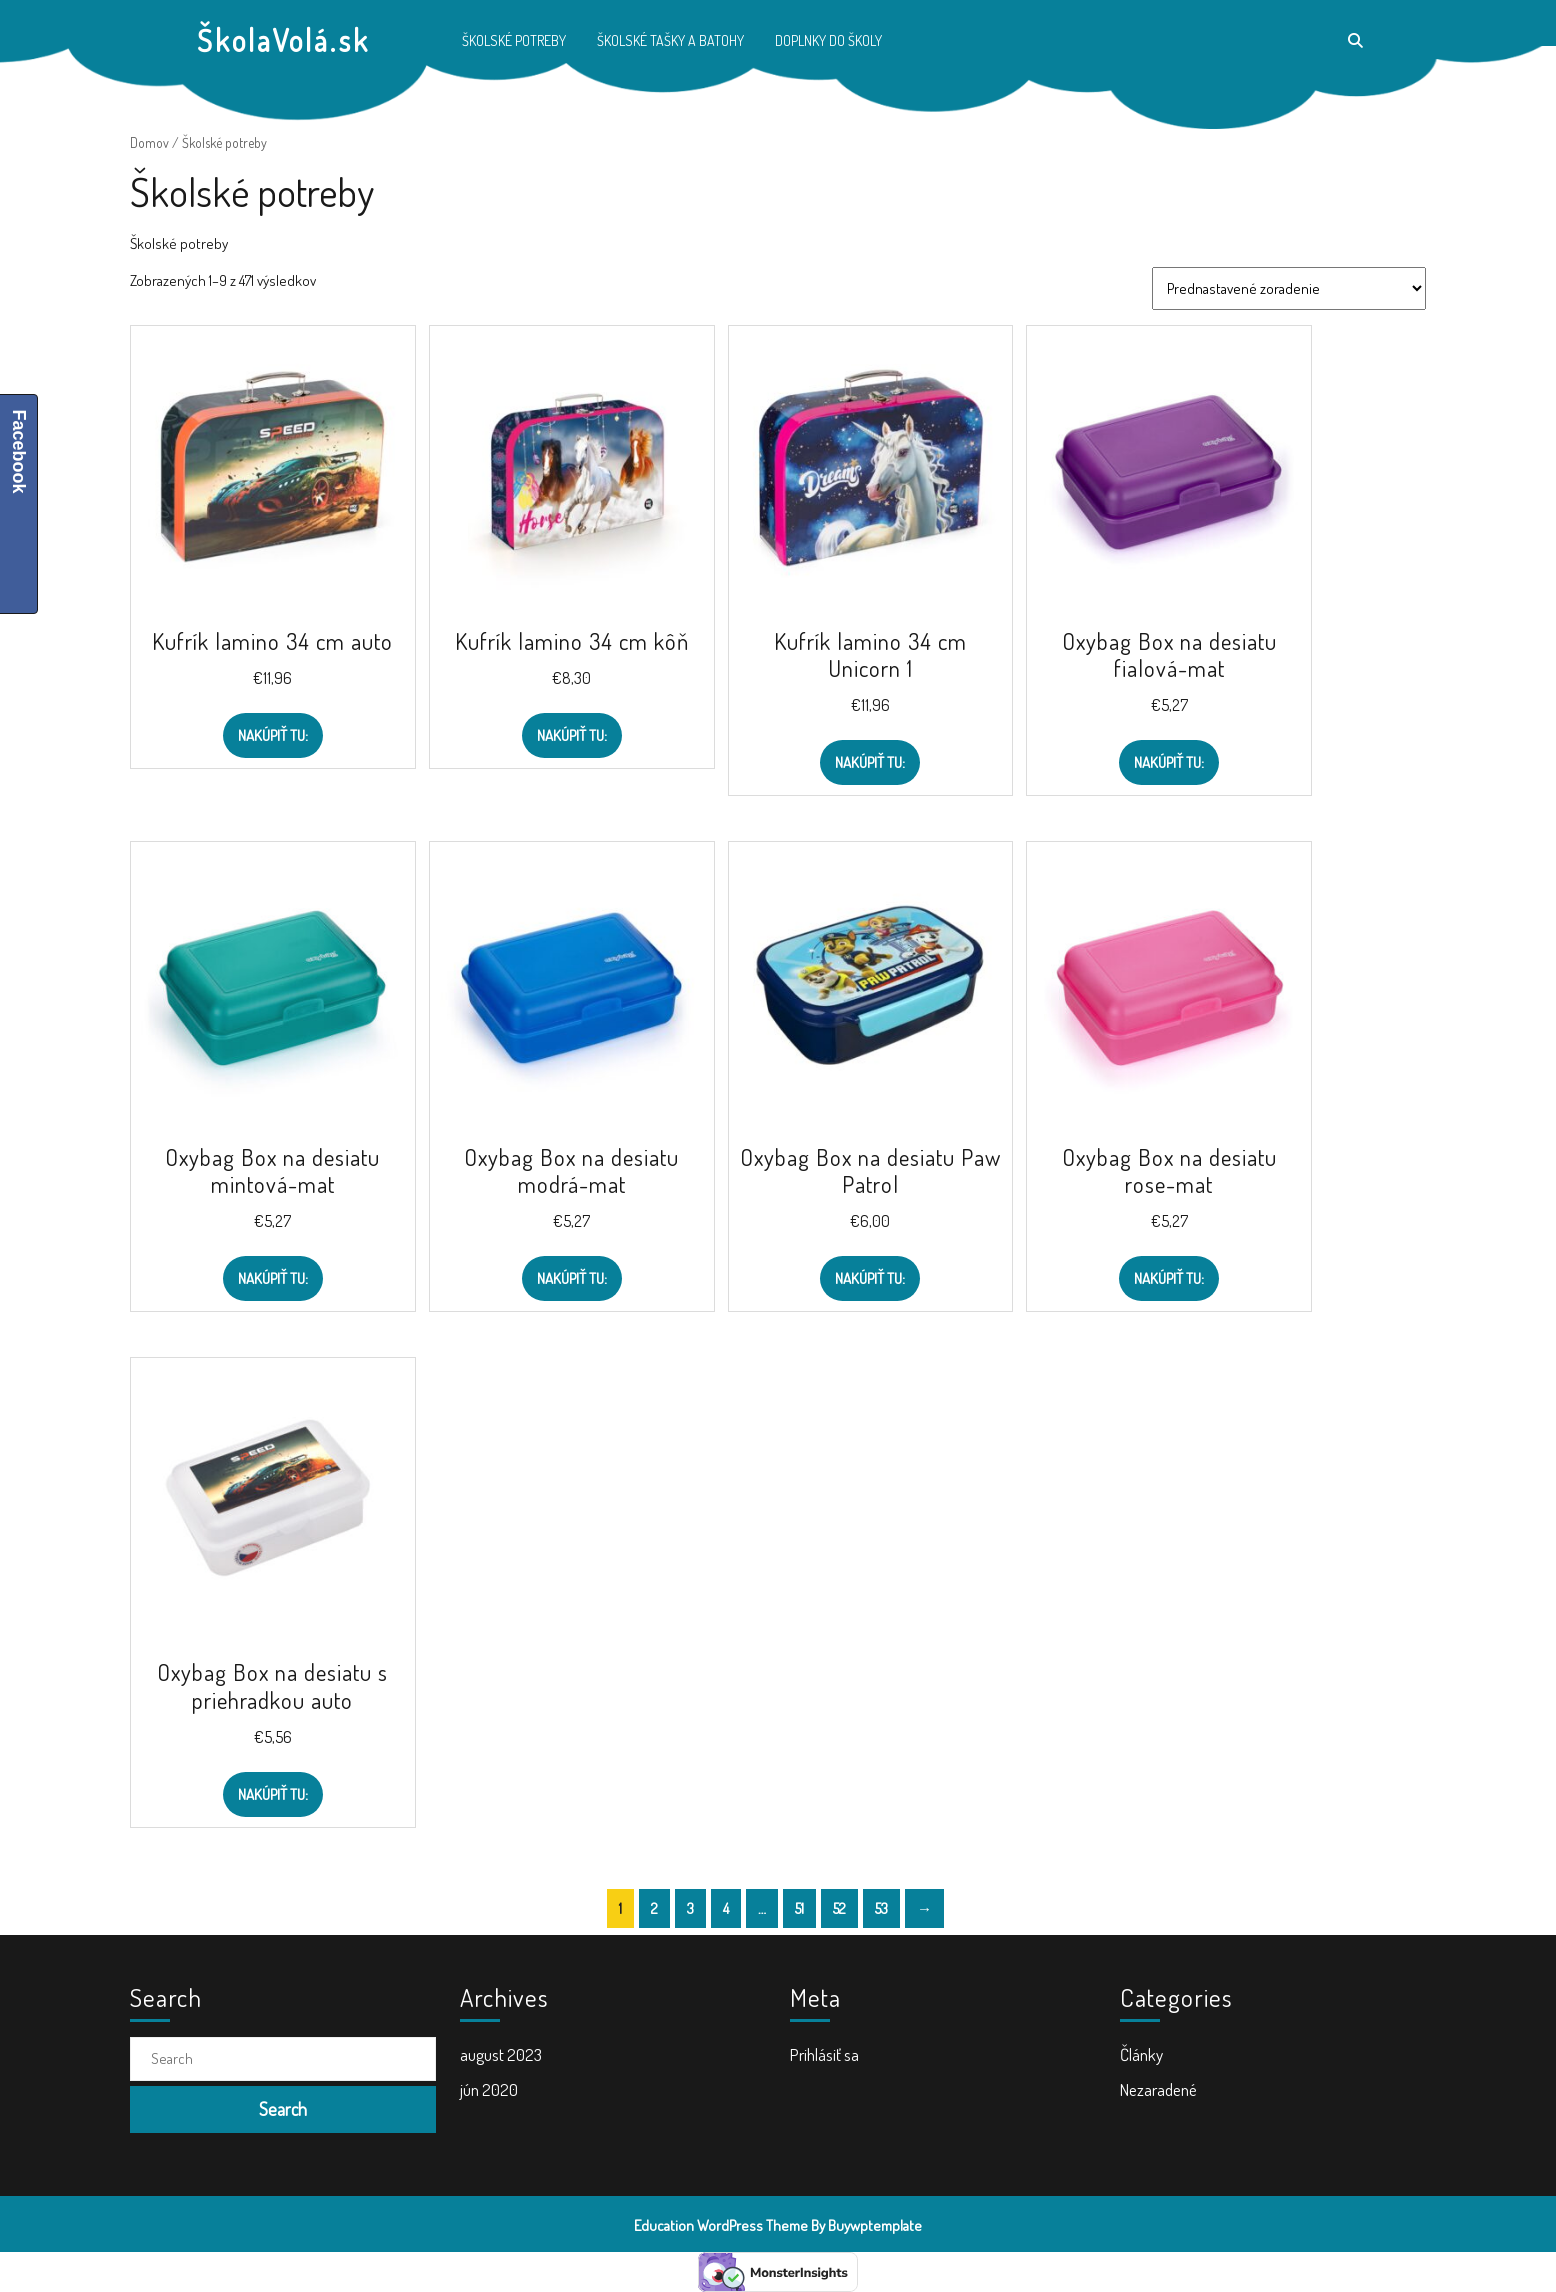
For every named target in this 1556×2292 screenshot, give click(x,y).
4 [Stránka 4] (726, 1908)
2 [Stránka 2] (654, 1908)
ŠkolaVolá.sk (283, 40)
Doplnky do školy (828, 40)
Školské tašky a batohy (670, 40)
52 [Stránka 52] (839, 1908)
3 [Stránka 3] (690, 1908)
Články (1141, 2054)
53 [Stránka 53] (881, 1908)
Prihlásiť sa (824, 2054)
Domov (149, 142)
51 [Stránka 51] (799, 1908)
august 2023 (501, 2054)
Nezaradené (1158, 2089)
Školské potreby (514, 40)
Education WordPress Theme (721, 2225)
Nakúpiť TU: (273, 735)
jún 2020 (489, 2089)
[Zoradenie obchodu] (1289, 288)
